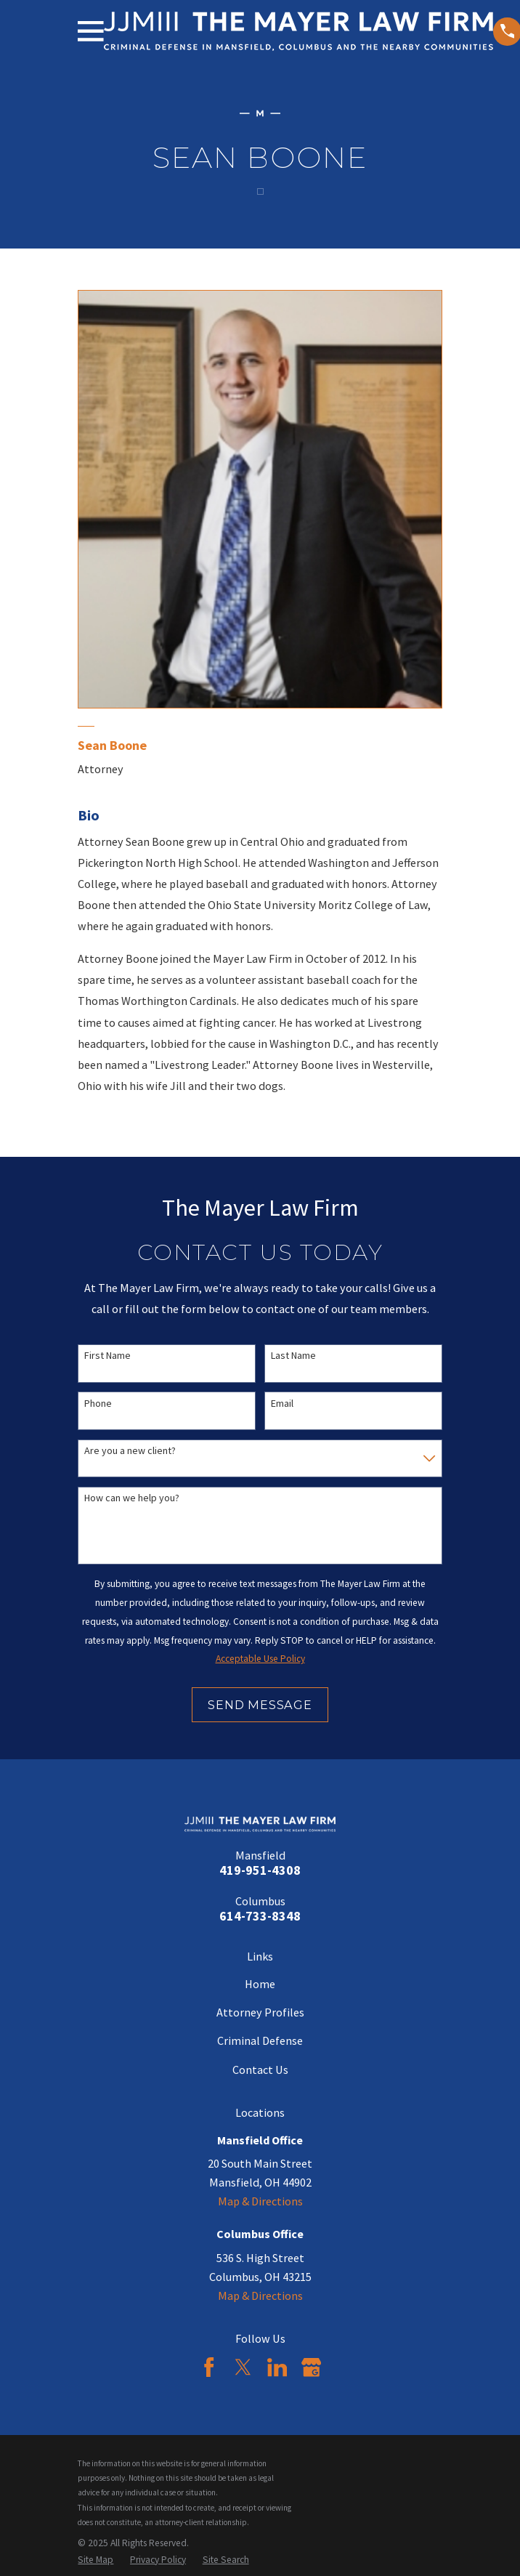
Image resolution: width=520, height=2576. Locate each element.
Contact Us (260, 2069)
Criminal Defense (260, 2040)
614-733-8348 (260, 1916)
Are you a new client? (130, 1451)
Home (260, 1984)
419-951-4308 (260, 1870)
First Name (107, 1355)
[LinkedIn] (277, 2367)
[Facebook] (209, 2367)
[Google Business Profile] (311, 2367)
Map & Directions (260, 2201)
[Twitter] (243, 2367)
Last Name (293, 1355)
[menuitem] (95, 2560)
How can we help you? (131, 1498)
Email (282, 1403)
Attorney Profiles (260, 2012)
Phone (98, 1403)
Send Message (260, 1704)
